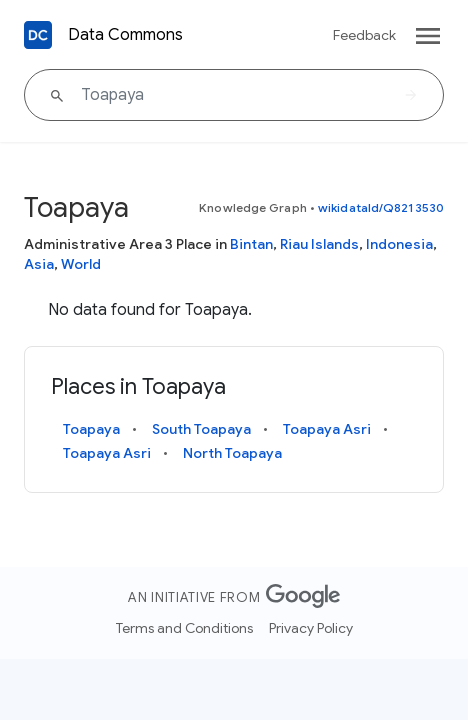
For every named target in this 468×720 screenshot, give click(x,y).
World (81, 264)
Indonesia (399, 244)
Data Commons (125, 35)
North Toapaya (232, 453)
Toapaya (91, 429)
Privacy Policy (311, 628)
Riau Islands (319, 244)
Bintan (251, 244)
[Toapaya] (234, 95)
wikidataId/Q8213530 (381, 207)
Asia (39, 264)
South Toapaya (201, 429)
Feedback (364, 35)
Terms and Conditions (184, 628)
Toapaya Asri (327, 429)
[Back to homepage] (38, 35)
